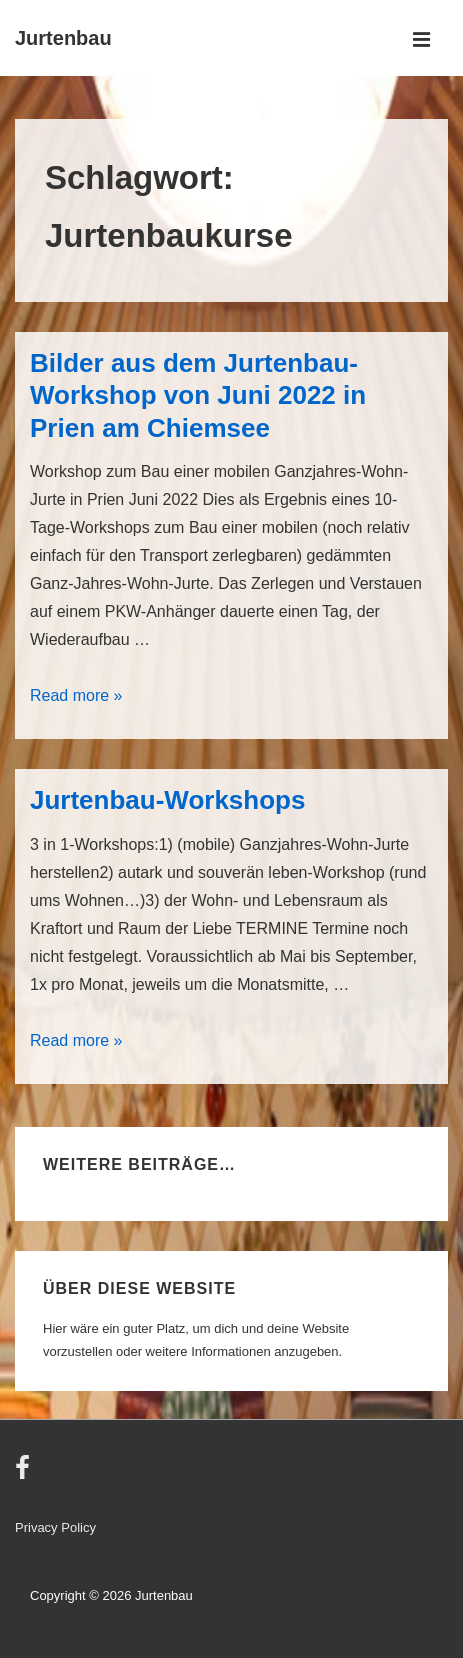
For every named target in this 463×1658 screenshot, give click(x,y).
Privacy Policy (55, 1527)
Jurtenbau (63, 38)
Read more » (76, 695)
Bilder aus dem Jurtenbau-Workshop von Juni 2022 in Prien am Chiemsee (198, 395)
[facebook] (25, 1474)
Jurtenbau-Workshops (167, 800)
